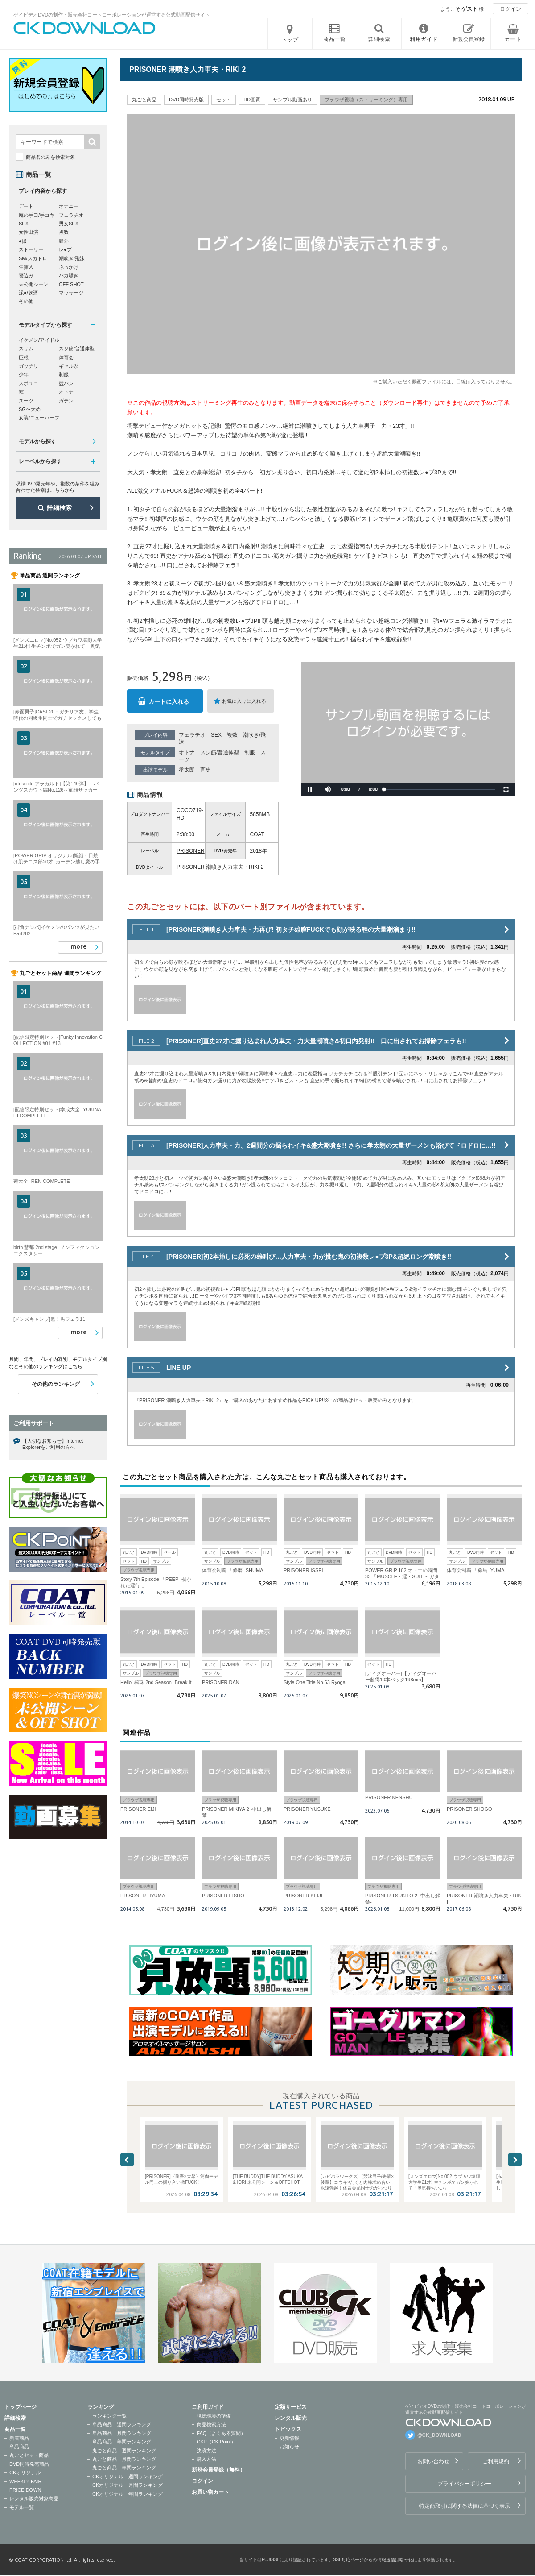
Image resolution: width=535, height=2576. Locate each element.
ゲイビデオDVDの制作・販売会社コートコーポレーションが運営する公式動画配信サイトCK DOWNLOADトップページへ (84, 28)
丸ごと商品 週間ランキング (124, 2450)
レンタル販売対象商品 (33, 2498)
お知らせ (289, 2446)
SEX (216, 735)
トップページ (20, 2407)
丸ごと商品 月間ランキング (124, 2459)
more (78, 946)
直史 (205, 770)
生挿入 (26, 267)
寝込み (26, 275)
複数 (232, 735)
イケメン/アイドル (39, 340)
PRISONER (191, 851)
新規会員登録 (469, 39)
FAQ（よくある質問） (221, 2433)
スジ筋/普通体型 (219, 752)
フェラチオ (192, 735)
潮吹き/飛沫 (72, 258)
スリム (26, 348)
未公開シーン (33, 284)
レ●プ (65, 249)
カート (513, 39)
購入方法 (206, 2459)
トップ (290, 40)
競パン (66, 383)
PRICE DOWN (25, 2490)
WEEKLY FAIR (25, 2481)
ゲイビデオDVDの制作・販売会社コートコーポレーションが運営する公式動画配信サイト (111, 14)
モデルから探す (37, 441)
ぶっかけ (68, 267)
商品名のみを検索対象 (50, 157)
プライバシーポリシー (464, 2484)
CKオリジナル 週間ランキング (127, 2476)
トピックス (288, 2429)
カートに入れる (168, 701)
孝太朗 (187, 770)
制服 (249, 752)
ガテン (66, 400)
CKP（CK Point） (216, 2441)
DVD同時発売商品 (29, 2464)
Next (515, 2159)
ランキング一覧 (109, 2415)
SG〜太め (30, 409)
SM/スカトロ (33, 258)
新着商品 (19, 2438)
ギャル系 (68, 366)
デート (26, 206)
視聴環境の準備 (214, 2415)
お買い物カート (210, 2492)
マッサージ (71, 292)
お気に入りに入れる (244, 701)
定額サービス (291, 2407)
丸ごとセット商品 (29, 2455)
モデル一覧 (21, 2507)
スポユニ (28, 383)
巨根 (24, 357)
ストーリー (31, 249)
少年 (24, 374)
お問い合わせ (433, 2461)
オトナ (187, 752)
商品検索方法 (211, 2424)
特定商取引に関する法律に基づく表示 (464, 2506)
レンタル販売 (291, 2418)
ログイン (510, 9)
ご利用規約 (495, 2461)
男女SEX (68, 223)
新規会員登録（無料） (218, 2470)
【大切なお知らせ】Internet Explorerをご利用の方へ (52, 1444)
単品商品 (19, 2446)
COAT (257, 834)
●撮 (23, 241)
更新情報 (289, 2438)
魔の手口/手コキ (36, 215)
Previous (127, 2159)
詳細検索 (59, 507)
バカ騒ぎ (68, 275)
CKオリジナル (25, 2472)
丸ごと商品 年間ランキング (124, 2467)
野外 (64, 241)
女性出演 (28, 232)
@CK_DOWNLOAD (439, 2435)
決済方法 (206, 2450)
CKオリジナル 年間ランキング (127, 2494)
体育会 (66, 357)
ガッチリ (28, 366)
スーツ (26, 400)
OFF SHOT (71, 284)
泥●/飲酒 (28, 292)
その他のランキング (56, 1384)
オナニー (68, 206)
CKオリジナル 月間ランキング (127, 2485)
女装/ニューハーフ (39, 417)
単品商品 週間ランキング (121, 2424)
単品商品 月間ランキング (121, 2433)
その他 (26, 301)
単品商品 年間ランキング (121, 2441)
